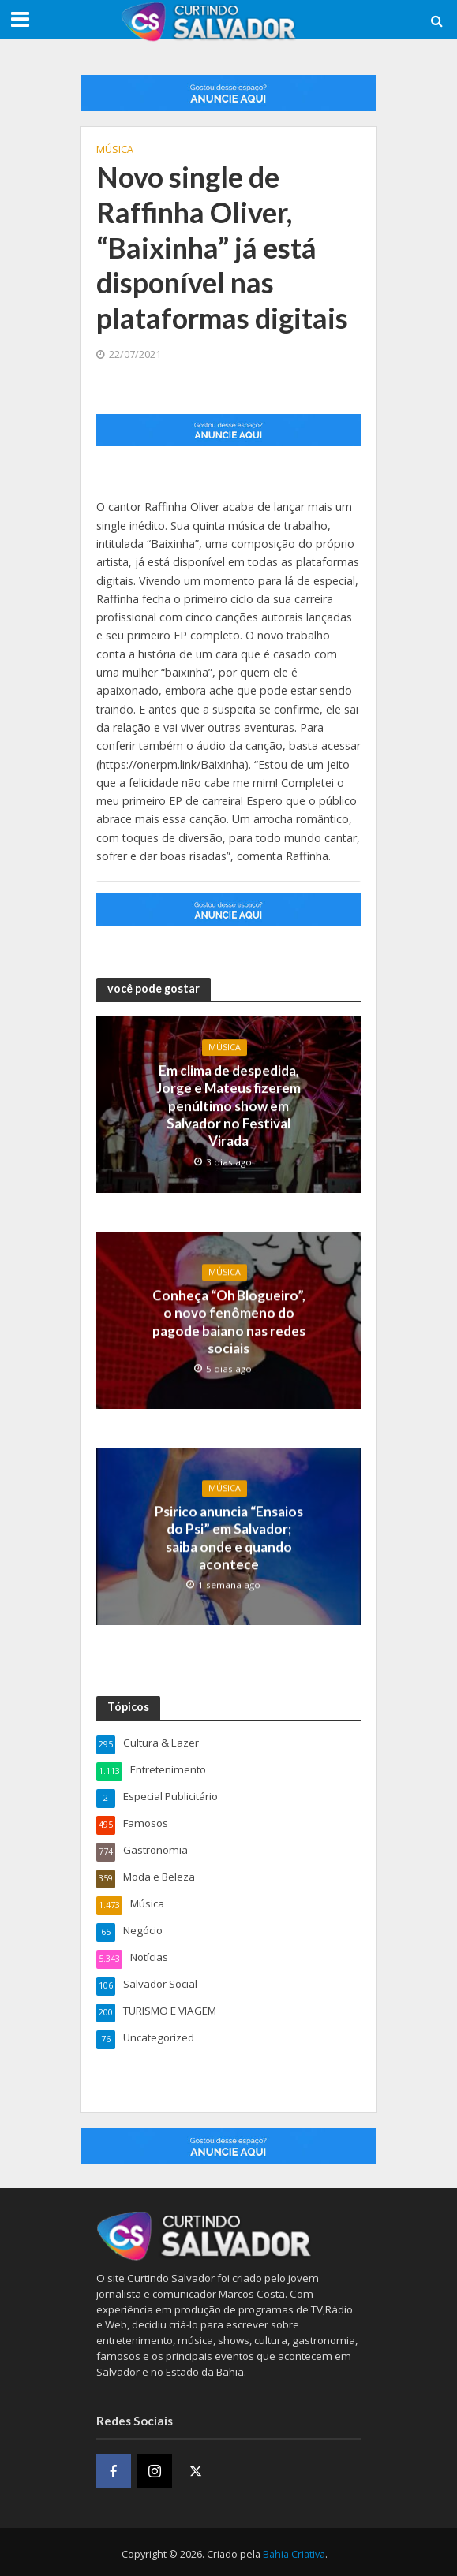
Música (114, 149)
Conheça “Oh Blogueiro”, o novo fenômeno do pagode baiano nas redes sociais (228, 1320)
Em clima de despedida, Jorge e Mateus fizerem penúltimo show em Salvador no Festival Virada (228, 1105)
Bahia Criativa (294, 2550)
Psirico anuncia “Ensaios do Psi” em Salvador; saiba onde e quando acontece (229, 1534)
